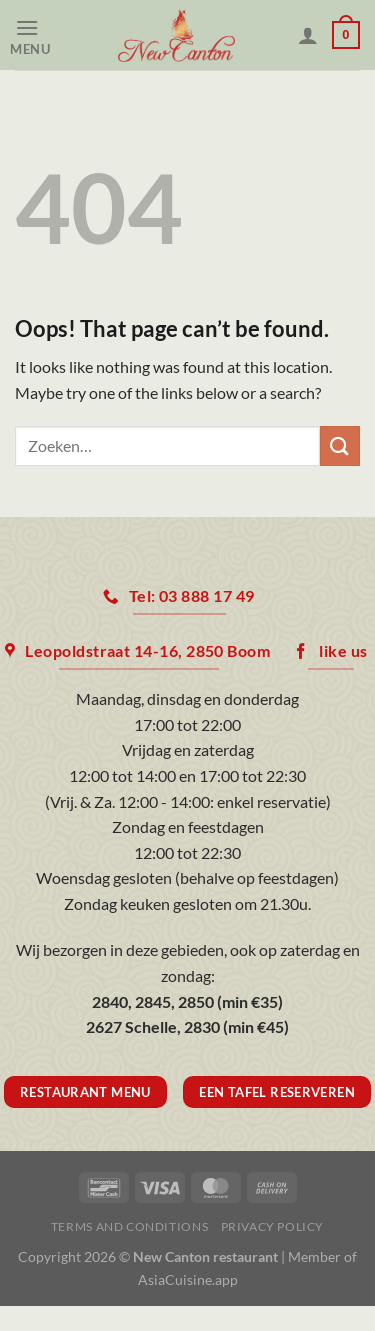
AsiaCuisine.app (188, 1279)
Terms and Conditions (129, 1226)
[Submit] (340, 445)
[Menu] (35, 35)
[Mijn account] (308, 35)
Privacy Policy (273, 1226)
